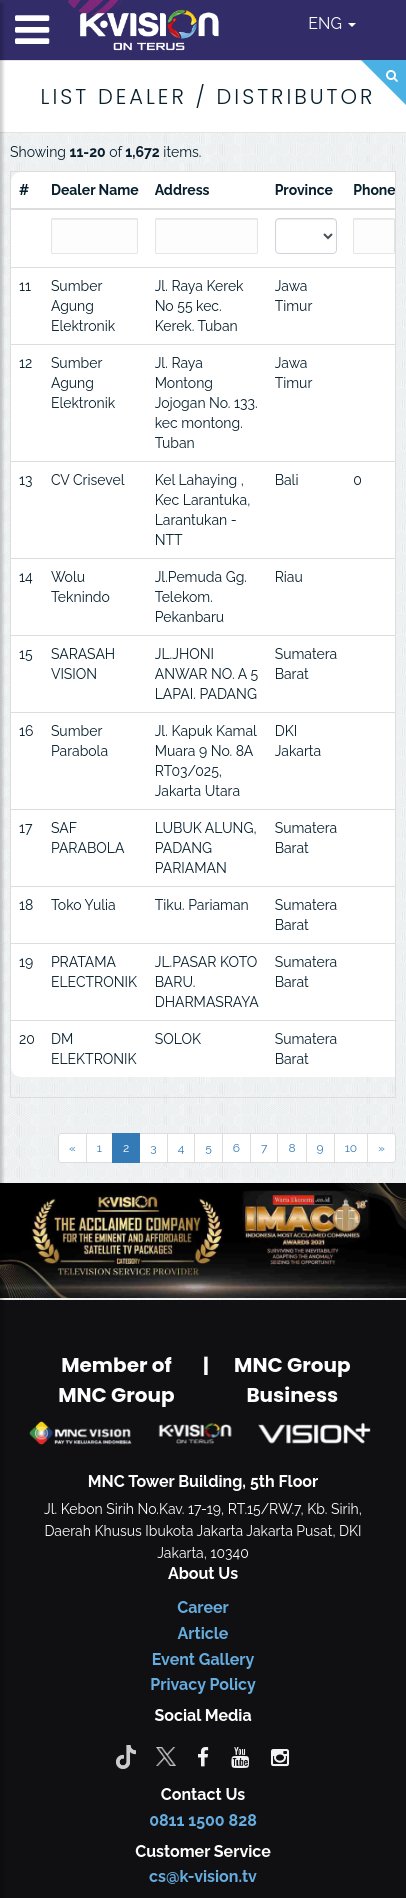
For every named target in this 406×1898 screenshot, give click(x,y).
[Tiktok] (126, 1756)
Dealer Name (95, 190)
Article (203, 1633)
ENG (332, 23)
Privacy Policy (202, 1684)
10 (351, 1148)
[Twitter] (166, 1756)
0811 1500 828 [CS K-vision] (203, 1820)
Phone (374, 190)
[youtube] (240, 1756)
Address (182, 190)
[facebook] (203, 1756)
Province (304, 190)
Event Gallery (203, 1659)
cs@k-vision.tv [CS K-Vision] (203, 1876)
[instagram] (280, 1756)
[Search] (383, 82)
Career (203, 1607)
